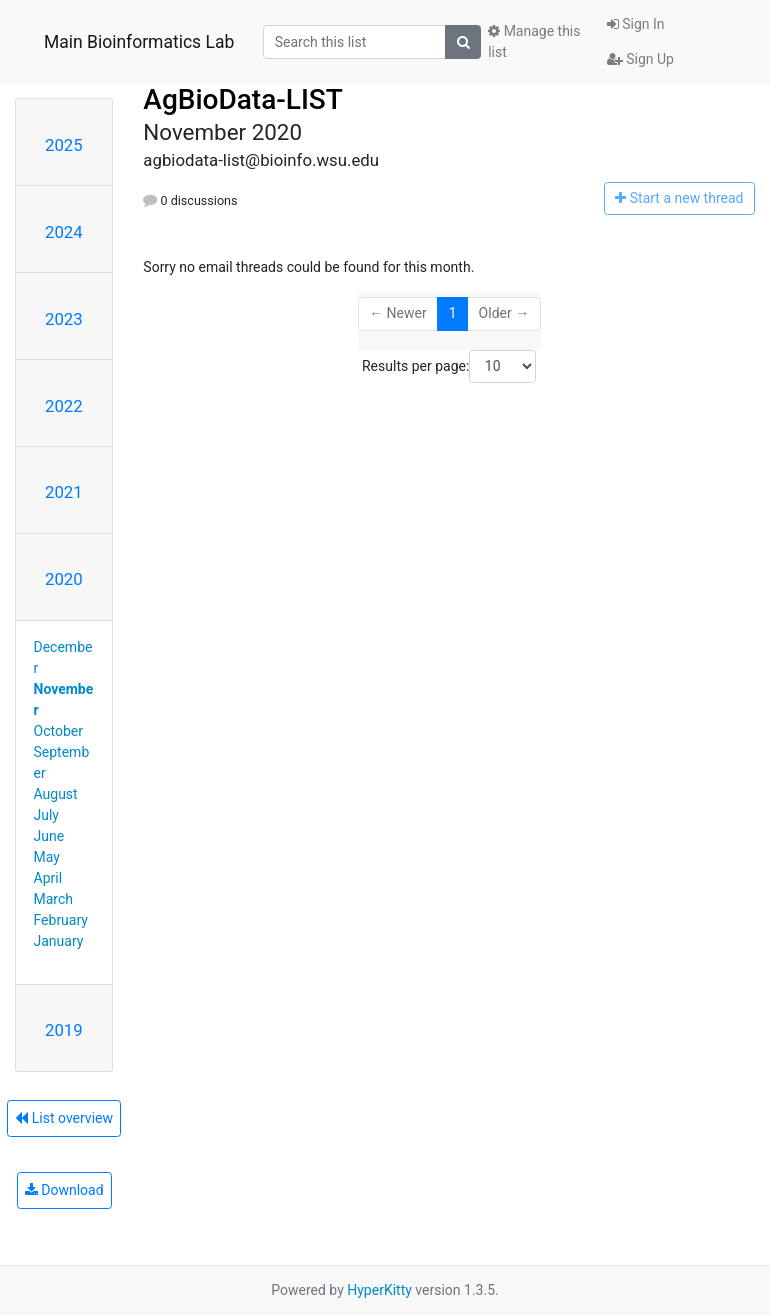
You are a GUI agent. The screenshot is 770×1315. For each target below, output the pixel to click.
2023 (64, 319)
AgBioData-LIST (243, 99)
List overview (64, 1118)
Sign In (636, 24)
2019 (64, 1030)
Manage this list (534, 41)
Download (64, 1190)
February (61, 920)
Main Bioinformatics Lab (139, 42)
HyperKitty (379, 1290)
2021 (64, 492)
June (49, 836)
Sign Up (640, 59)
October (58, 731)
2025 (64, 145)
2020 (64, 579)
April (48, 878)
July (46, 815)
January (59, 941)
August (56, 794)
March (54, 899)
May (47, 857)
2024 (64, 232)
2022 (64, 406)
